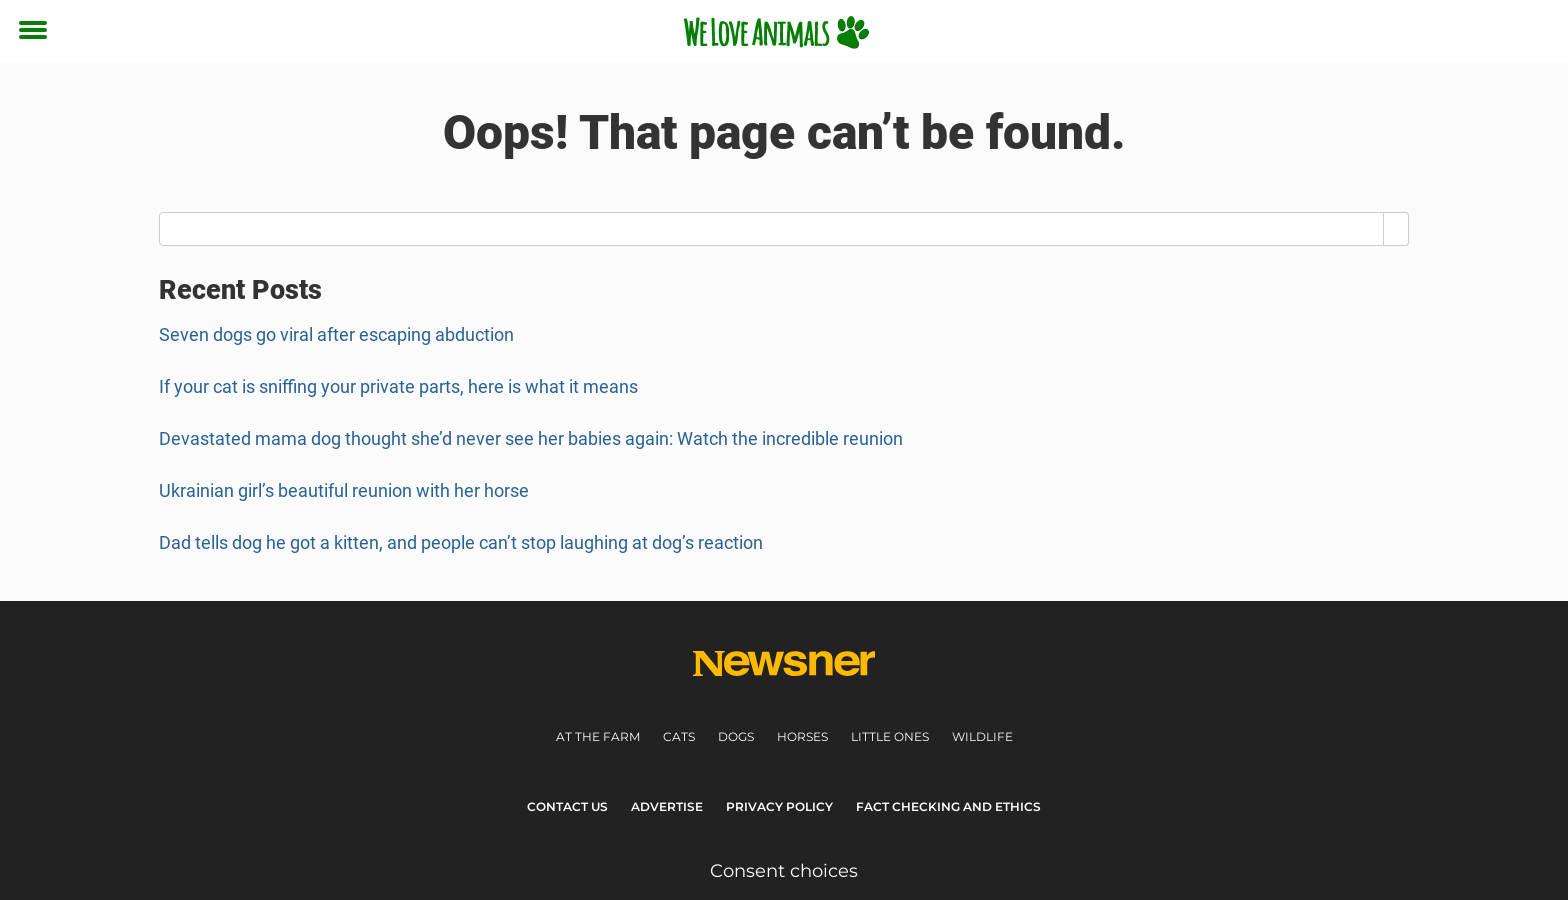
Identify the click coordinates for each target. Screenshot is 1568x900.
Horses (802, 736)
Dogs (736, 736)
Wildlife (982, 736)
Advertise (667, 806)
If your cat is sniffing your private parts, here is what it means (398, 386)
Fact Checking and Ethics (948, 806)
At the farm (598, 736)
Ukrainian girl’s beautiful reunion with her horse (344, 490)
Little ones (890, 736)
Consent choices (784, 871)
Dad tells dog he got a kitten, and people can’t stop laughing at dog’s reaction (461, 542)
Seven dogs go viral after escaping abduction (336, 334)
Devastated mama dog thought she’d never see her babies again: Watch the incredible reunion (531, 438)
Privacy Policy (779, 806)
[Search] (1396, 229)
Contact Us (567, 806)
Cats (679, 736)
